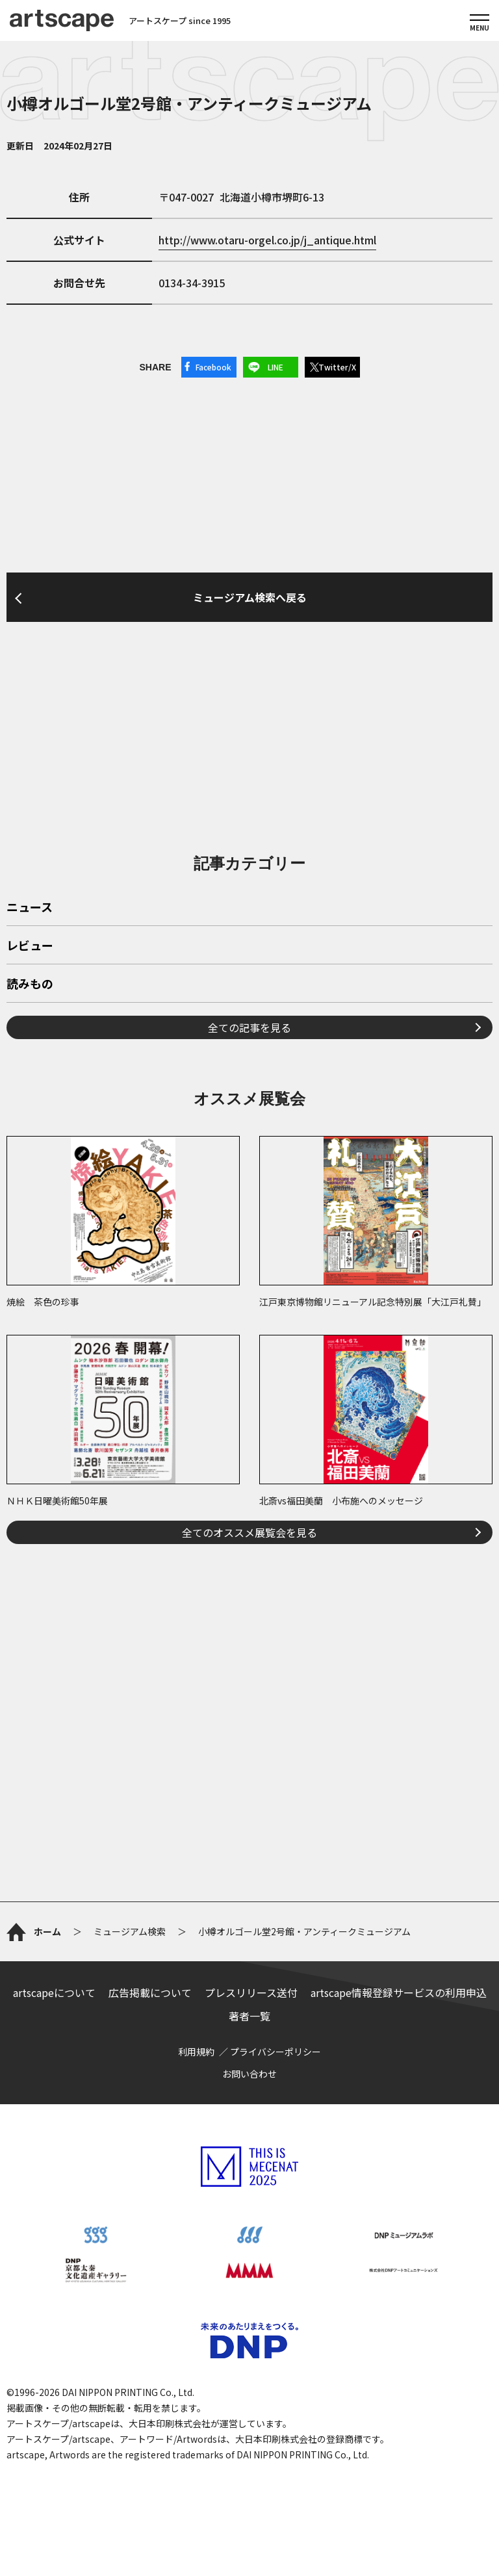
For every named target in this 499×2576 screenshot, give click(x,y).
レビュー (29, 946)
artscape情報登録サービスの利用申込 (399, 1992)
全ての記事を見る (249, 1027)
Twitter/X (337, 366)
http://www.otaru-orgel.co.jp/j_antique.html (267, 240)
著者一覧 (249, 2016)
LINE (275, 366)
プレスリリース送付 (251, 1992)
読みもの (29, 984)
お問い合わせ (249, 2073)
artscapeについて (54, 1992)
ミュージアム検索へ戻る (250, 597)
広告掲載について (150, 1992)
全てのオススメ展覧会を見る (249, 1532)
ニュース (29, 908)
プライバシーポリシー (275, 2051)
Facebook (213, 366)
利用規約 (196, 2051)
